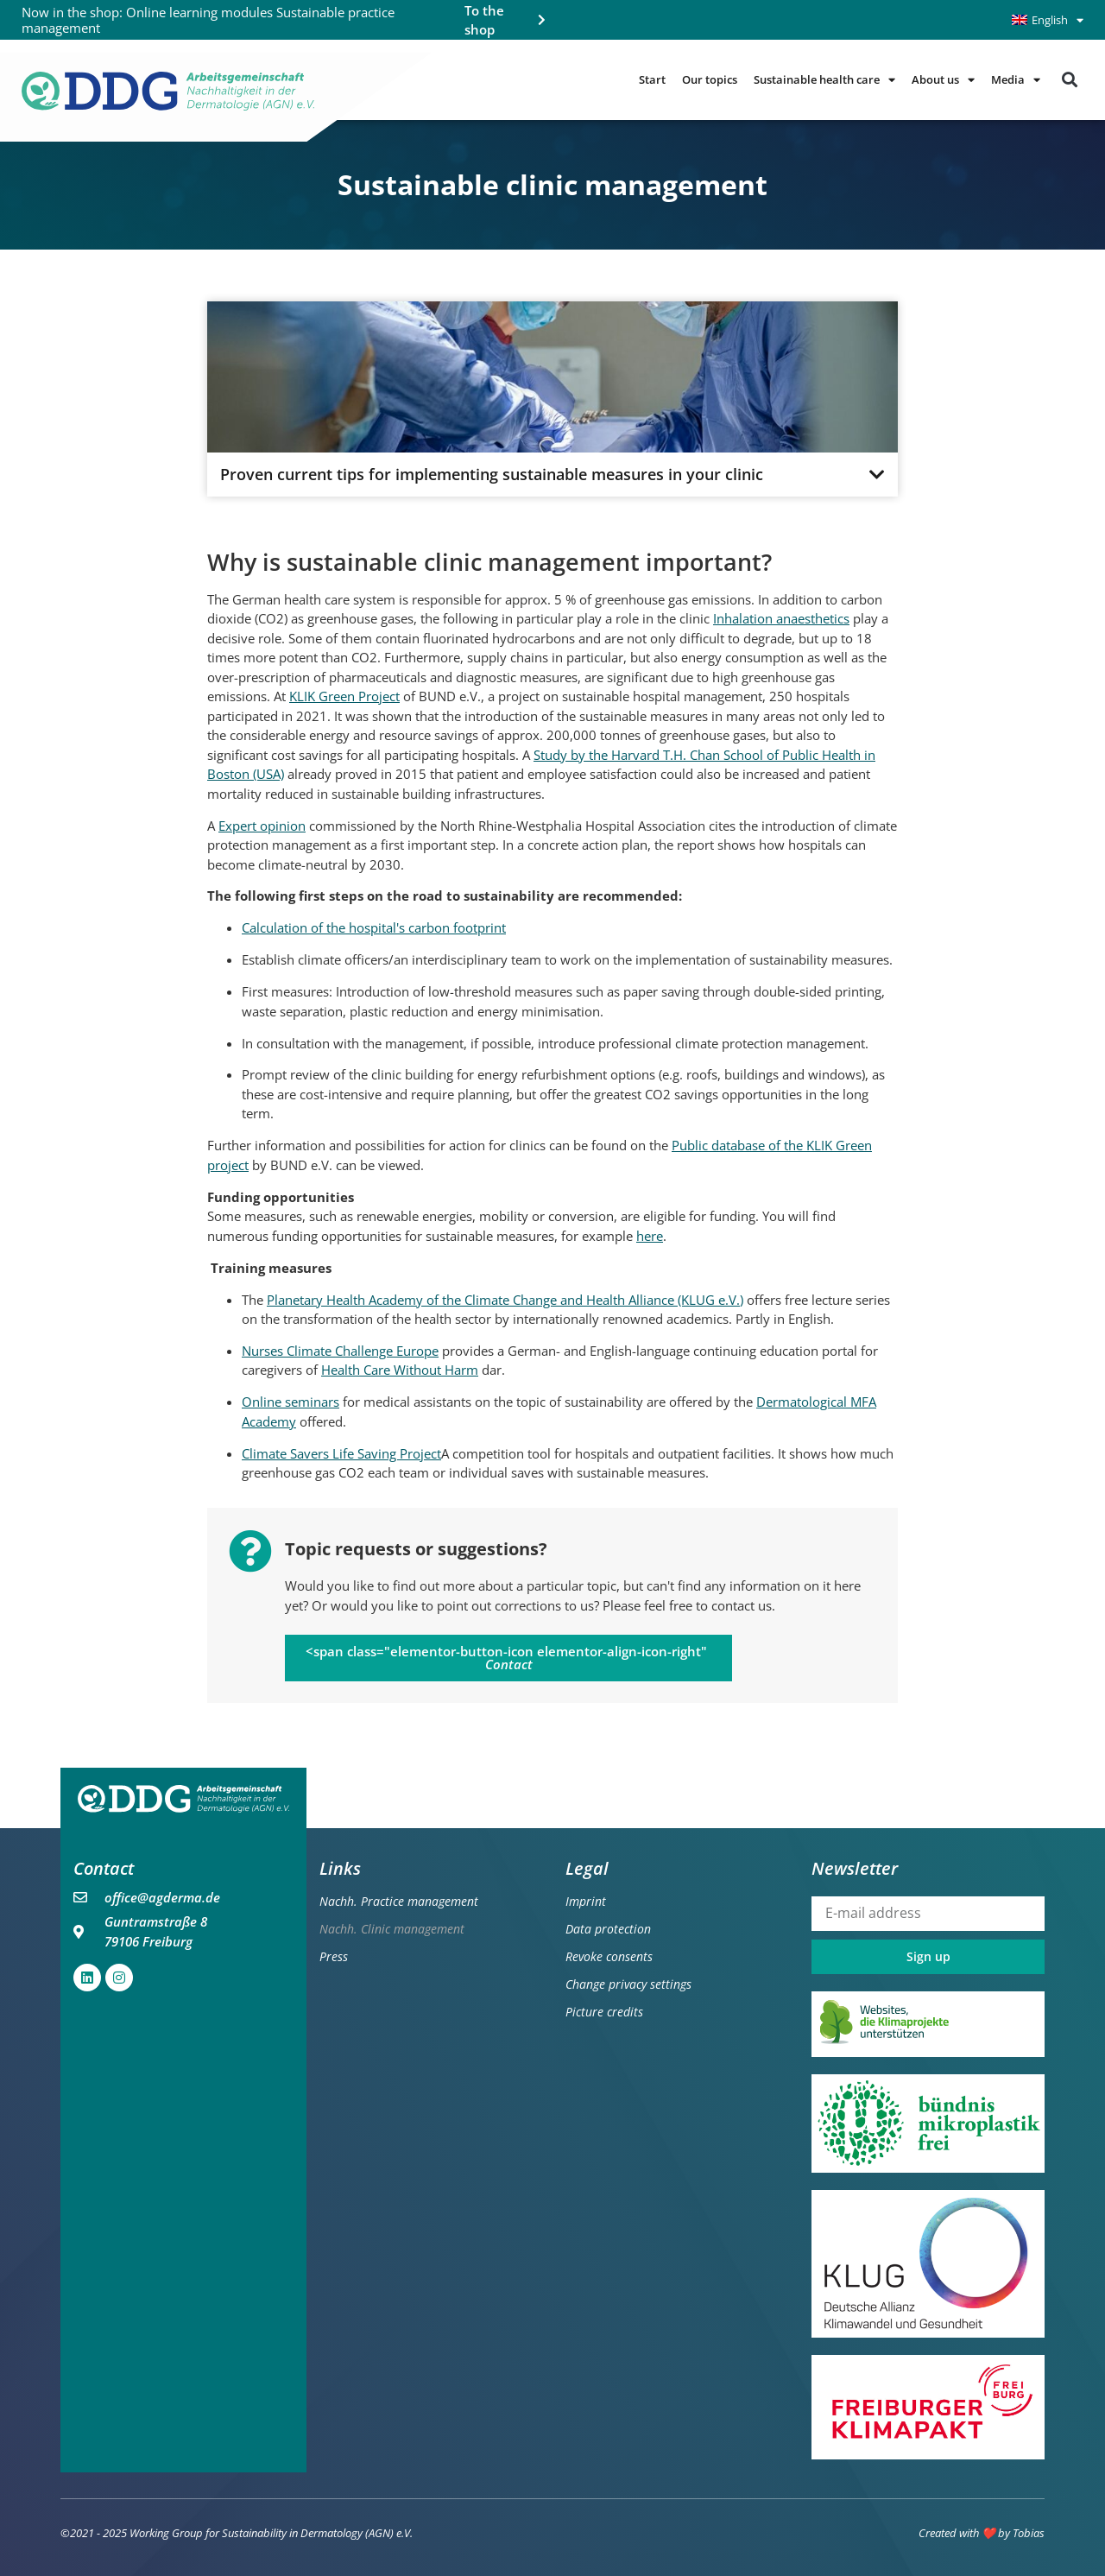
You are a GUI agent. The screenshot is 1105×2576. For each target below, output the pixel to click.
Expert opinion (262, 825)
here (649, 1235)
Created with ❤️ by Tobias (982, 2533)
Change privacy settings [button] (628, 1984)
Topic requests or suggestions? (416, 1548)
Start (652, 80)
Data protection (608, 1929)
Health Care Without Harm (399, 1370)
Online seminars (290, 1402)
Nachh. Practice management (398, 1901)
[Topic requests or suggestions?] (250, 1551)
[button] (1069, 80)
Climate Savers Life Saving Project (341, 1453)
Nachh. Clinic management (391, 1929)
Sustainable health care (824, 80)
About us (943, 80)
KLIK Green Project (344, 696)
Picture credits (604, 2011)
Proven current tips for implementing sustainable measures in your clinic (491, 474)
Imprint (585, 1901)
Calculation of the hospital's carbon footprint (374, 928)
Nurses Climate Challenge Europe (340, 1350)
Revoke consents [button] (609, 1956)
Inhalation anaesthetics (781, 618)
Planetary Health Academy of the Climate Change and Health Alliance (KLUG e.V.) (505, 1299)
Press (333, 1956)
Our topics (709, 80)
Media (1015, 80)
